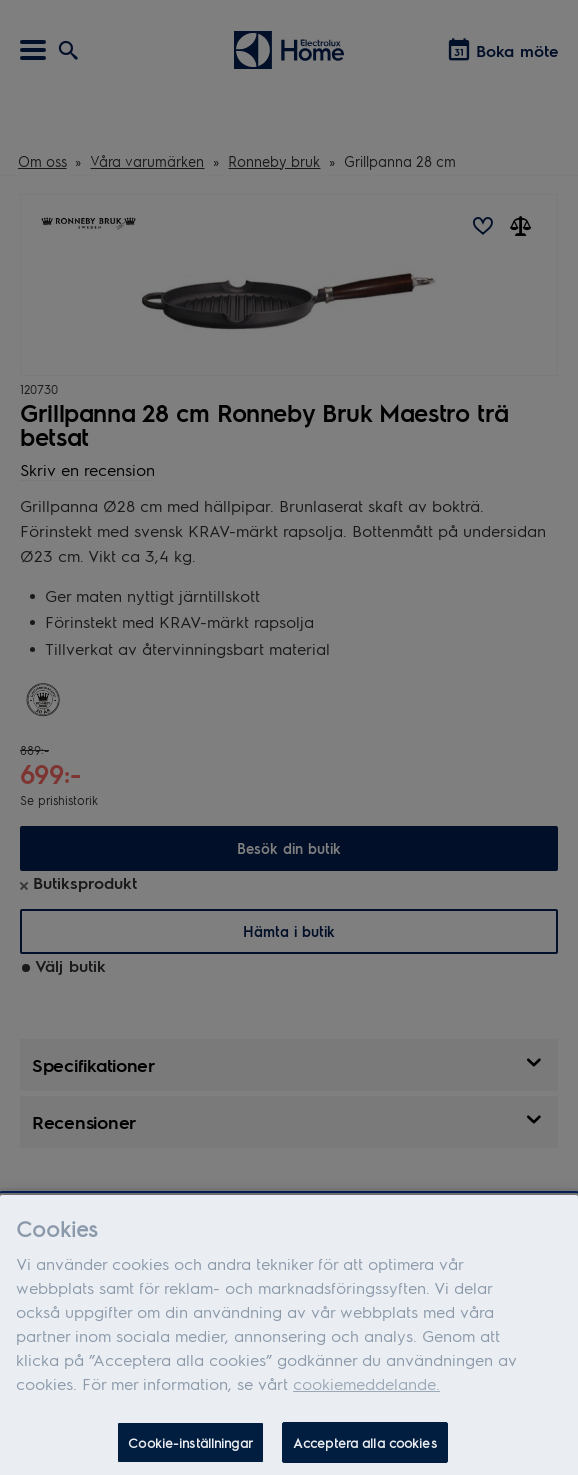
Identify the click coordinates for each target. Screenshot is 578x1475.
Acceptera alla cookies (365, 1448)
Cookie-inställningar (190, 1448)
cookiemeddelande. (366, 1389)
